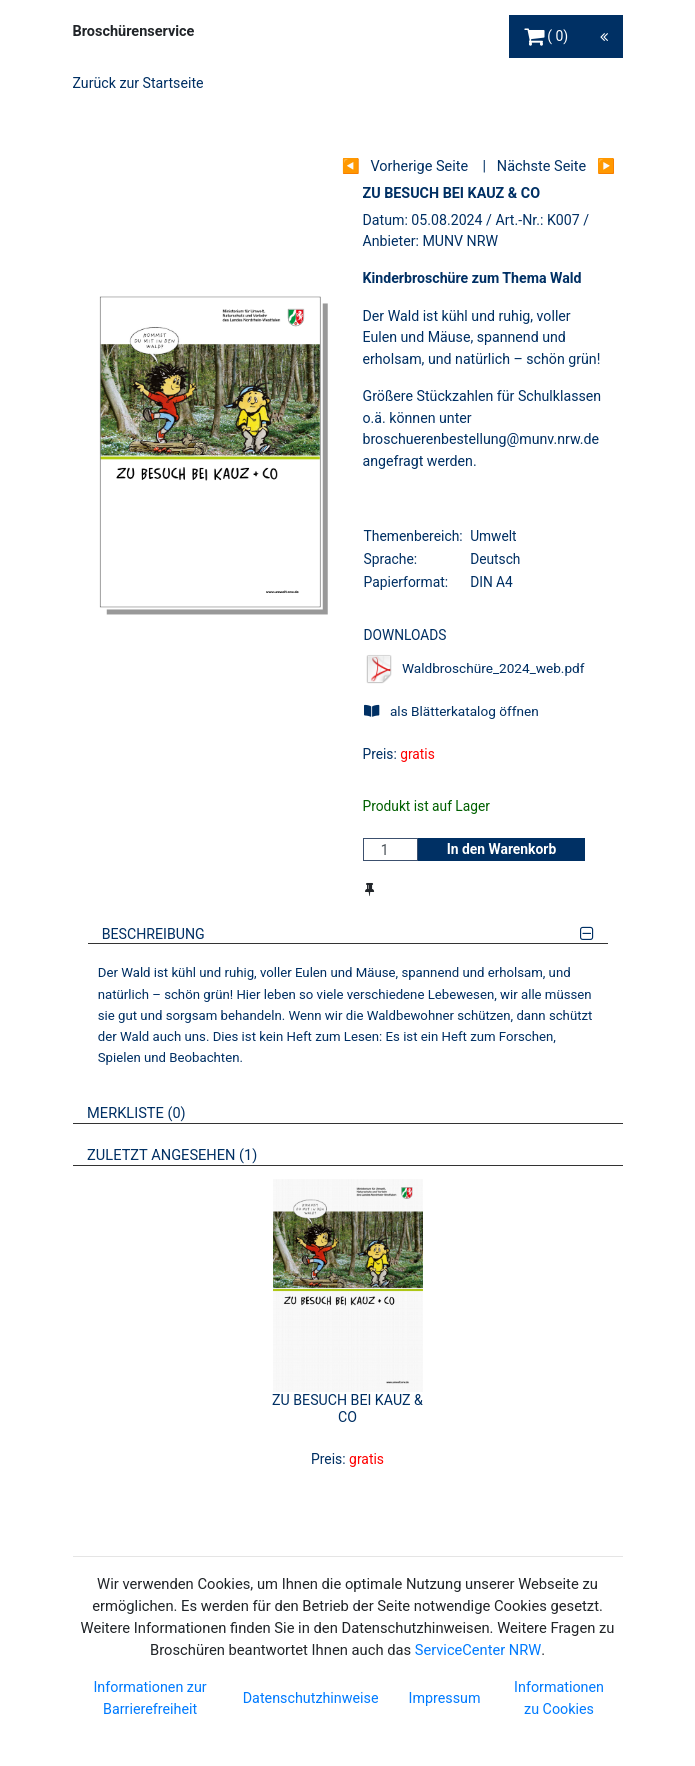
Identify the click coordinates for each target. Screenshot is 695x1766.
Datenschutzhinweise (311, 1698)
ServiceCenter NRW (478, 1650)
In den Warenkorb (502, 849)
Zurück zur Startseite (138, 83)
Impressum (445, 1698)
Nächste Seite (541, 166)
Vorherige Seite (419, 166)
